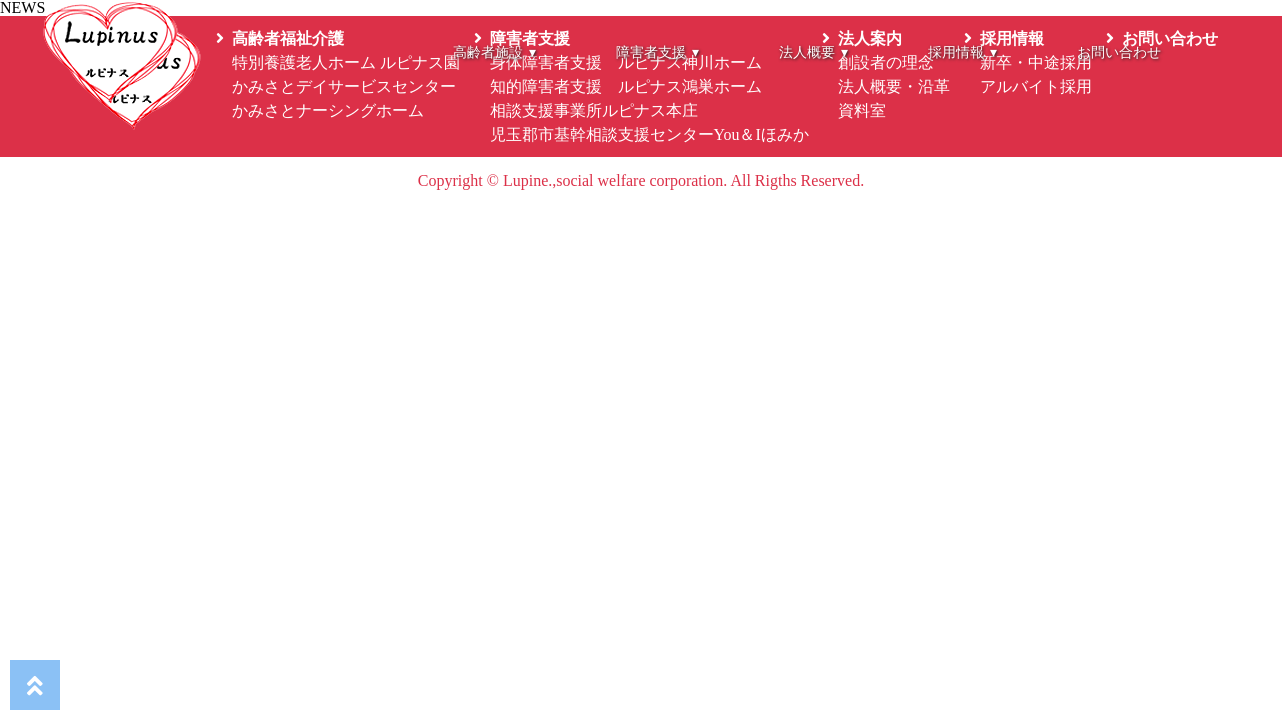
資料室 (862, 110)
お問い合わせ (1119, 52)
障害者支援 (657, 52)
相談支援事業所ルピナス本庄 (594, 110)
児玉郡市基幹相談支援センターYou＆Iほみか (649, 134)
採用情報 (962, 52)
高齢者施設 (494, 52)
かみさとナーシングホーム (328, 110)
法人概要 (813, 52)
